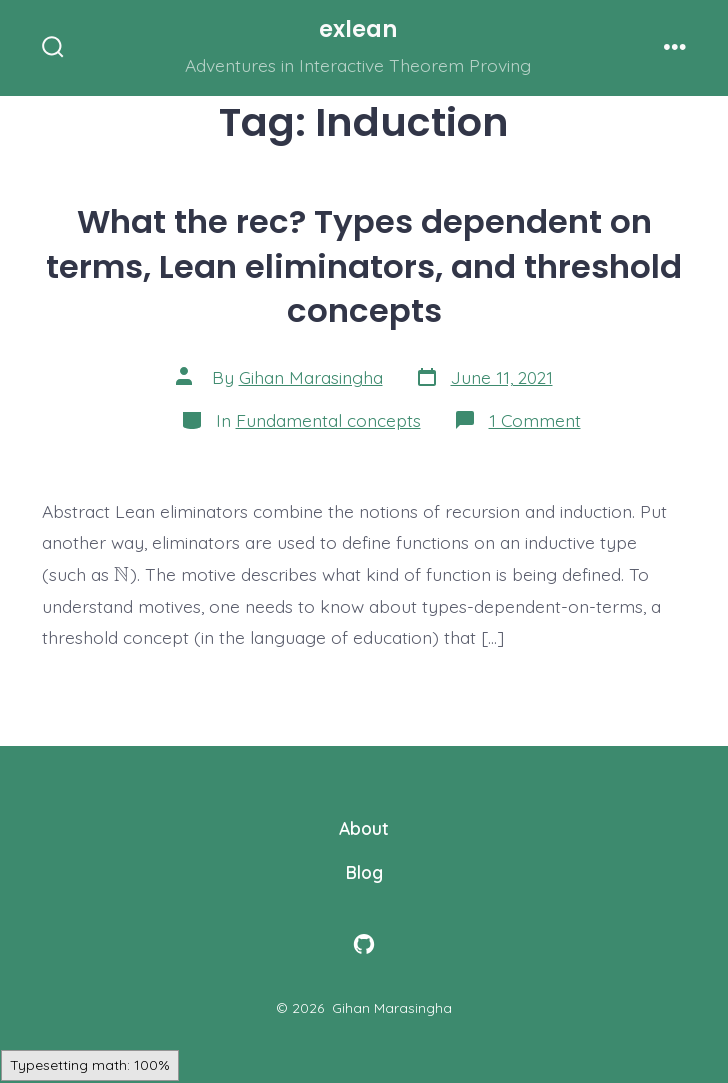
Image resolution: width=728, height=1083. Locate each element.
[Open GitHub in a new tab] (364, 944)
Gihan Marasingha (311, 377)
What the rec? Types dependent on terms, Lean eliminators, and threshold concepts (364, 265)
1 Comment (535, 420)
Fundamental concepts (328, 420)
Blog (364, 872)
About (364, 828)
